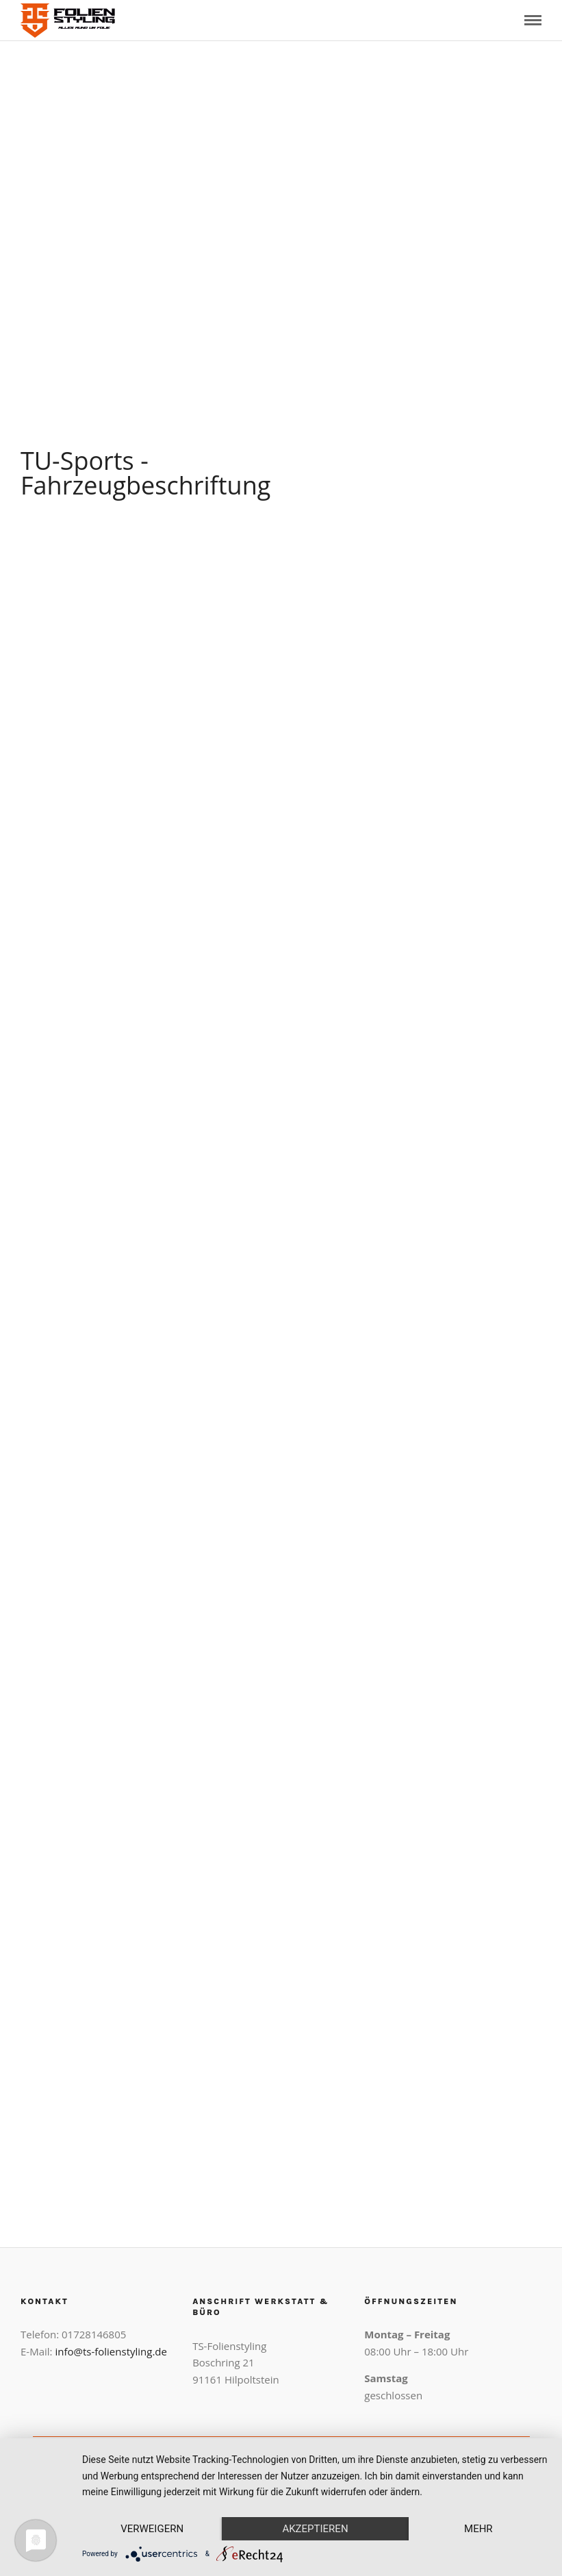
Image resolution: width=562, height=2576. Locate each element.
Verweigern (151, 2529)
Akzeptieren (315, 2529)
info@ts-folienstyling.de (111, 2351)
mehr (478, 2529)
